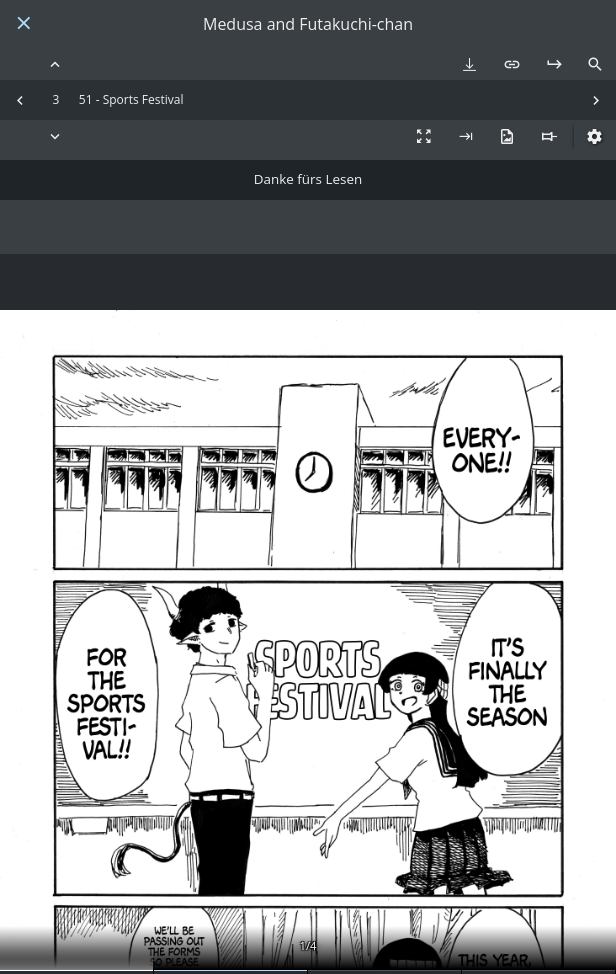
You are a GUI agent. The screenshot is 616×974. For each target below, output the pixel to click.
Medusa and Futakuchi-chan (308, 24)
